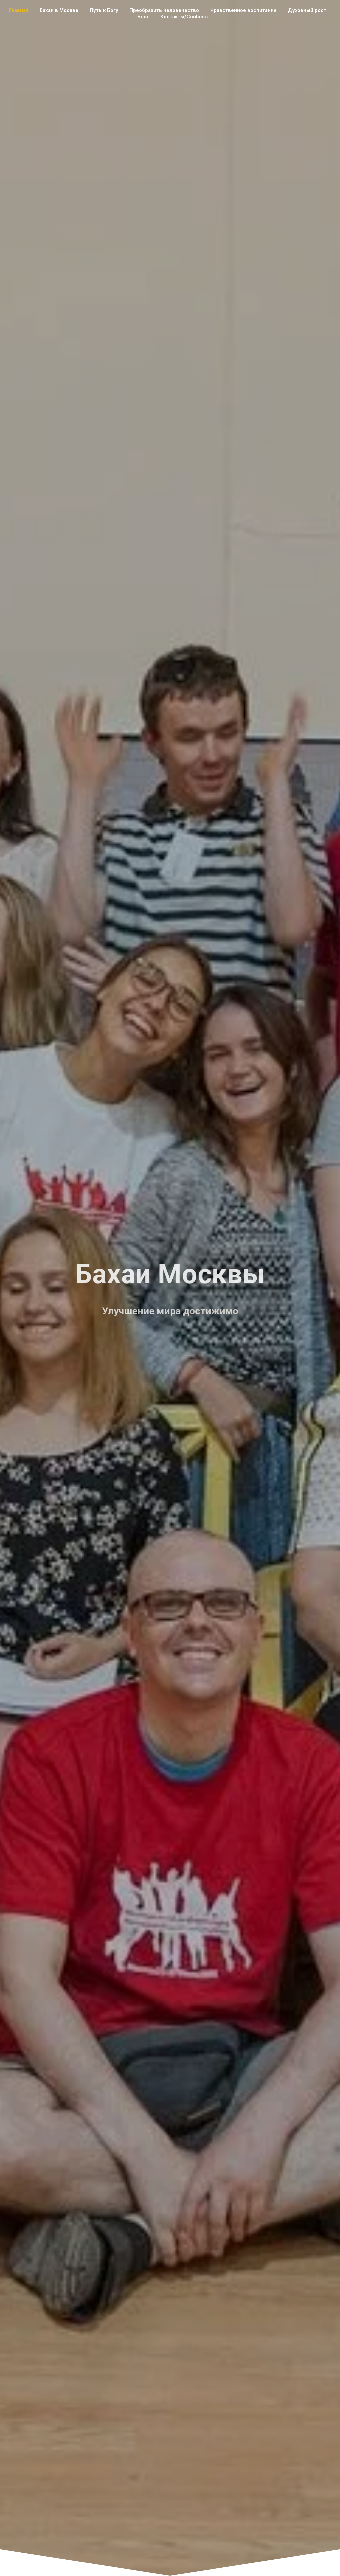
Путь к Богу (104, 10)
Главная (18, 10)
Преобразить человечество (164, 10)
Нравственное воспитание (243, 10)
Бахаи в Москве (59, 10)
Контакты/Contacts (184, 17)
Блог (143, 17)
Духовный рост (307, 10)
